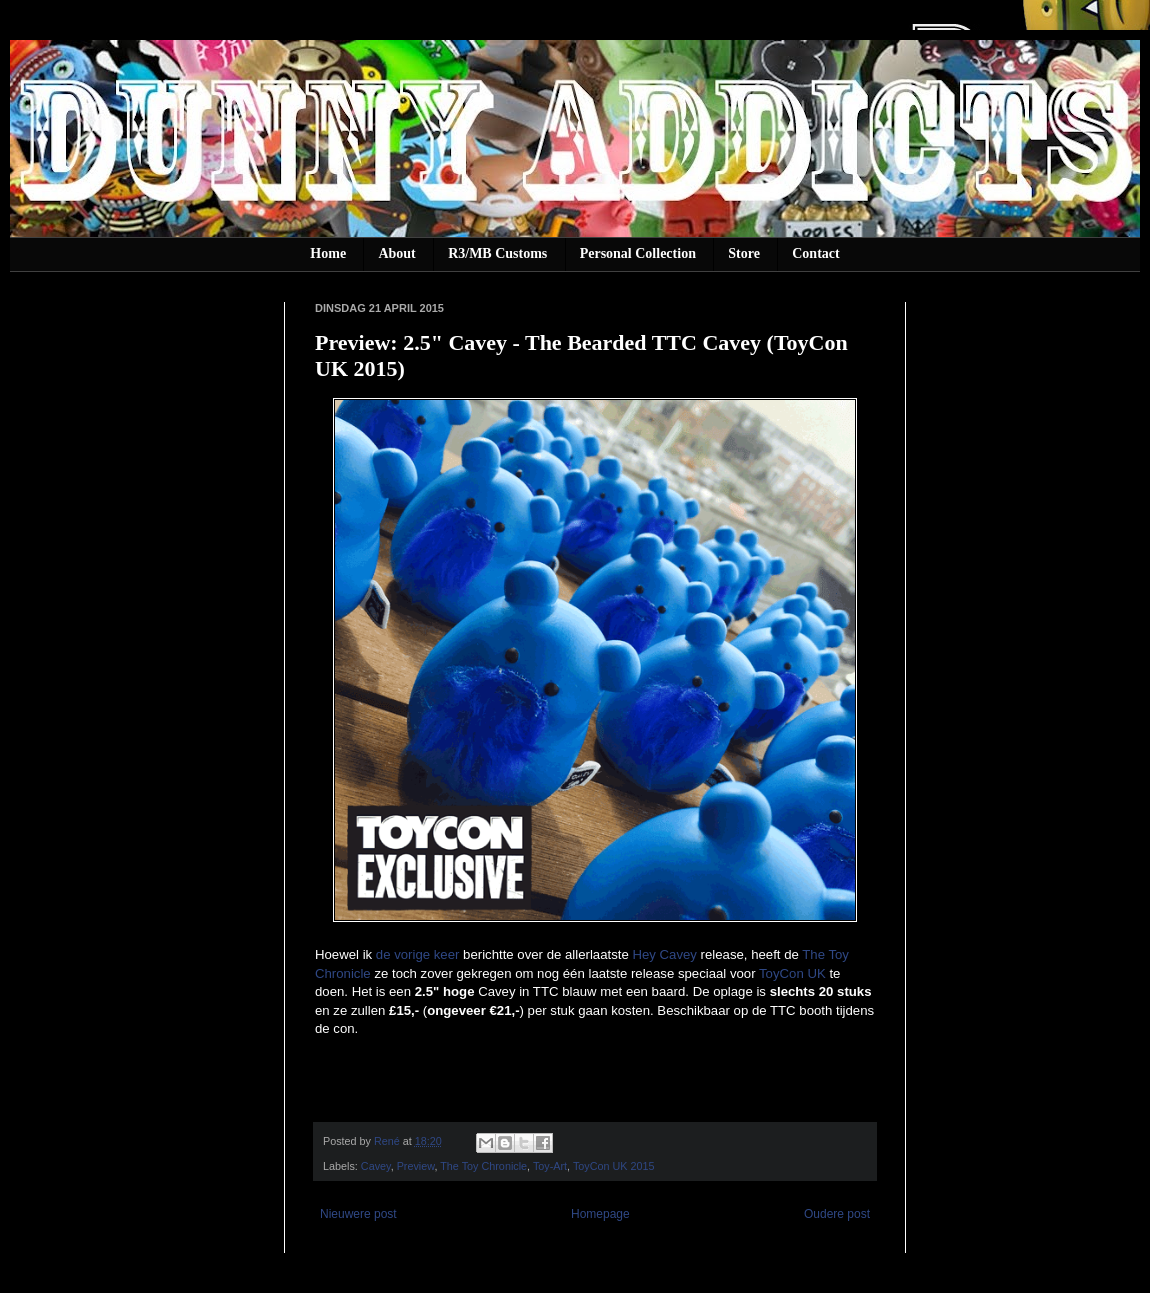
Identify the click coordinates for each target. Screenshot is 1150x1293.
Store (744, 253)
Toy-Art (550, 1166)
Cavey (376, 1166)
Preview (416, 1166)
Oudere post (837, 1214)
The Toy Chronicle (483, 1166)
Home (328, 253)
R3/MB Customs (497, 253)
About (396, 253)
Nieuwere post (358, 1214)
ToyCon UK (792, 973)
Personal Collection (638, 253)
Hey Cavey (664, 954)
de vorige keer (418, 954)
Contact (815, 253)
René (388, 1141)
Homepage (600, 1214)
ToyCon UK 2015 (614, 1166)
